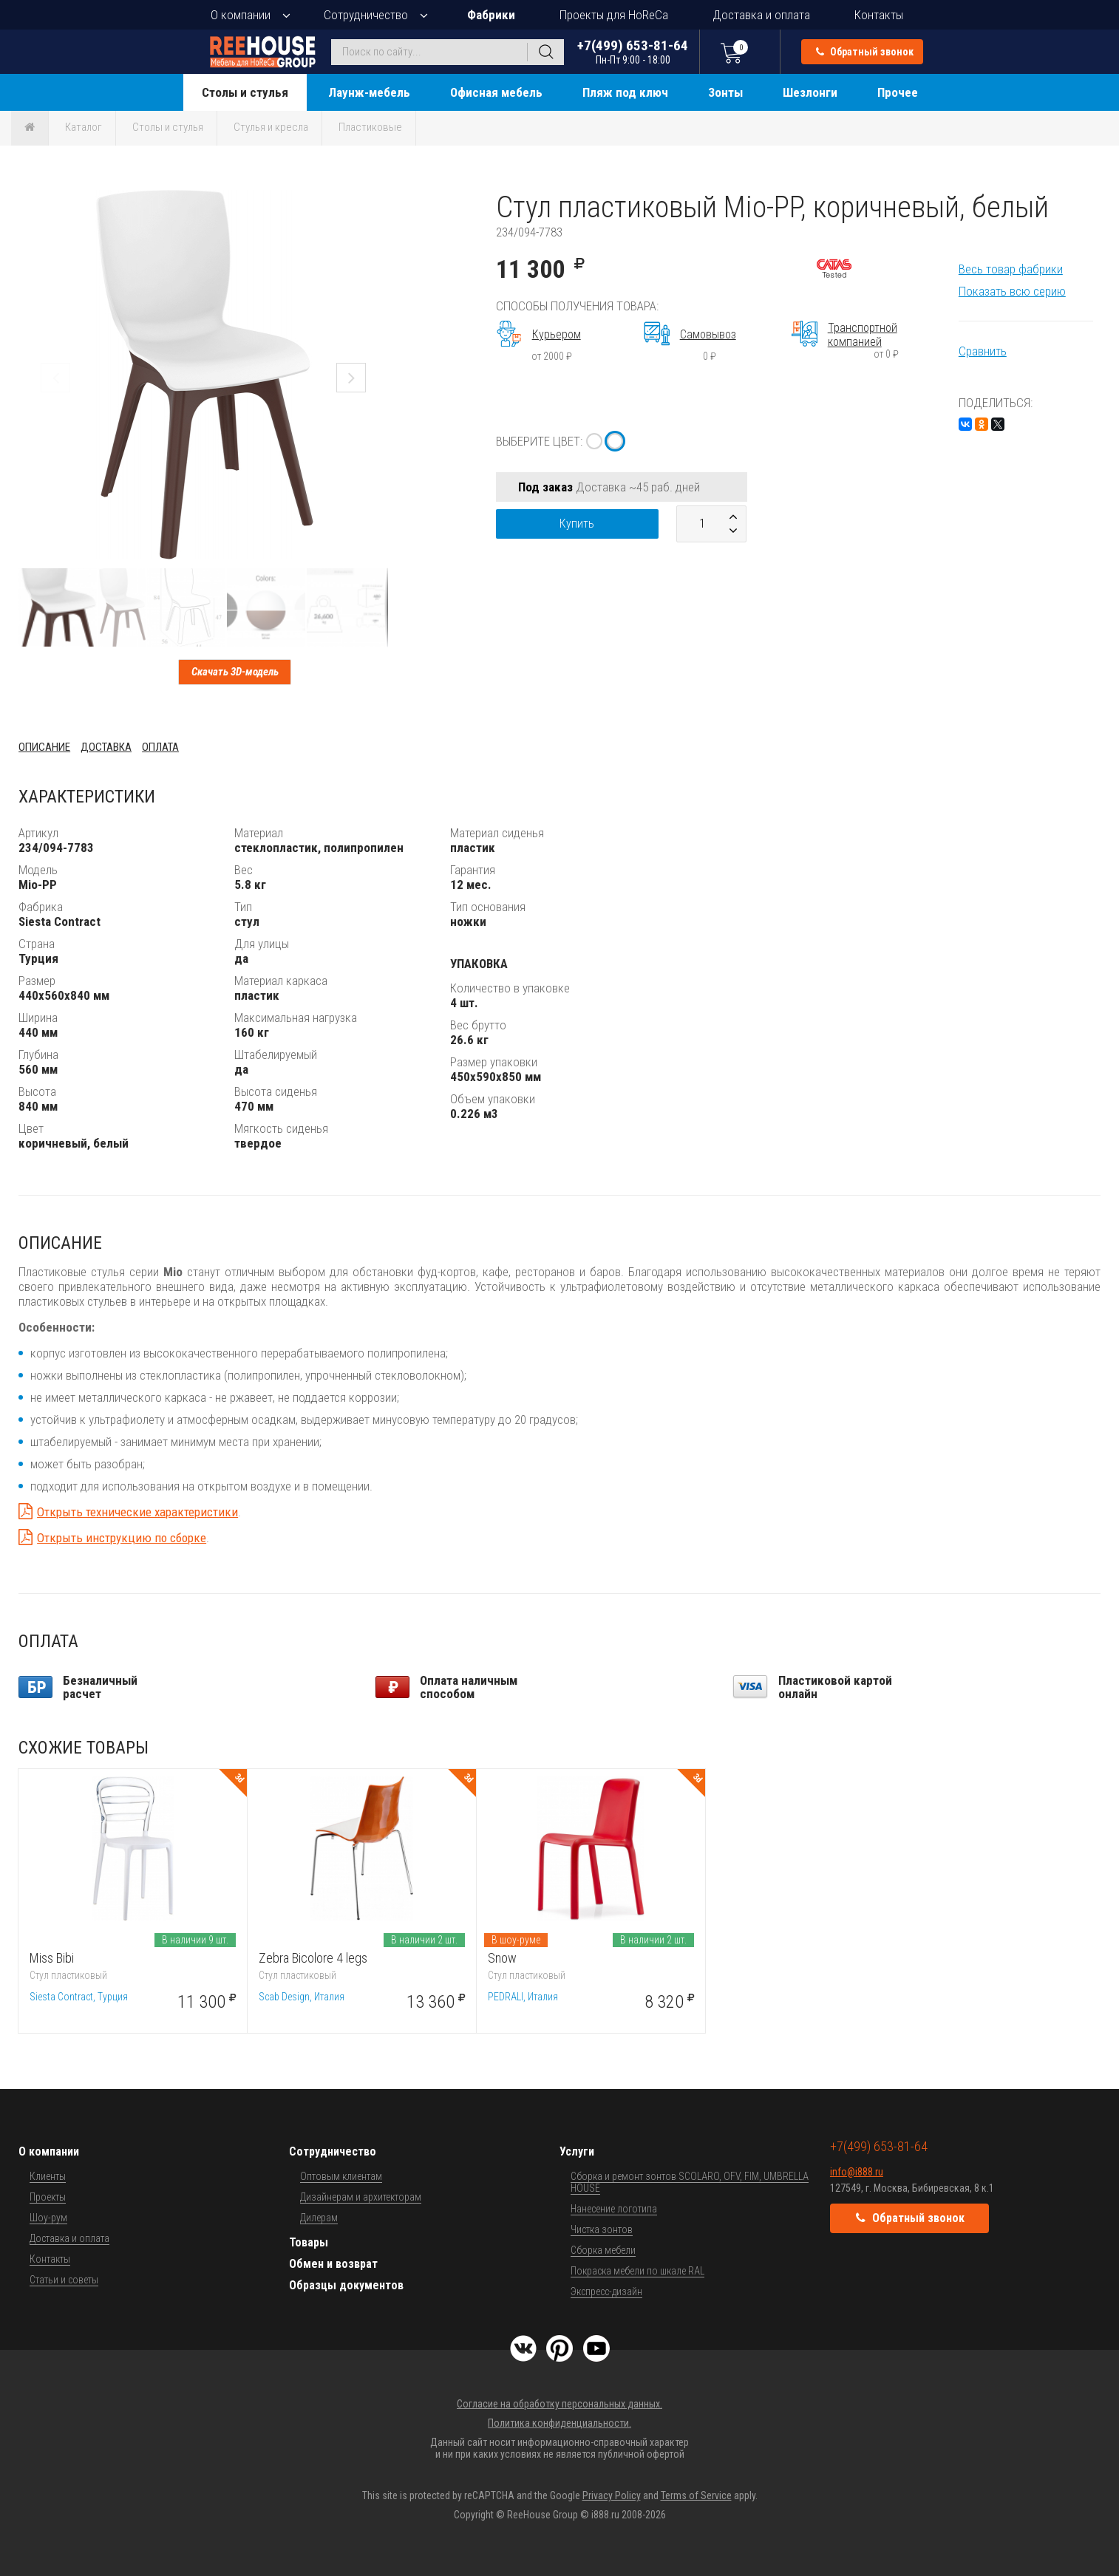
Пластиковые (370, 127)
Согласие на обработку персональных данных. (559, 2404)
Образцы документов (346, 2285)
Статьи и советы (64, 2280)
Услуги (577, 2151)
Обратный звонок (865, 52)
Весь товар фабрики (1011, 269)
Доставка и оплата (761, 14)
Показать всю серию (1012, 291)
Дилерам (319, 2218)
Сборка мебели (603, 2250)
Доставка (106, 747)
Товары (308, 2242)
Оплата (160, 747)
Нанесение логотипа (614, 2209)
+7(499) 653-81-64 (632, 51)
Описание (44, 747)
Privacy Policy (611, 2495)
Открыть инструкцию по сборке (121, 1537)
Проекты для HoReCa (614, 14)
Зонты (725, 92)
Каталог (83, 127)
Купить (577, 524)
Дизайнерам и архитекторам (360, 2197)
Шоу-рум (48, 2218)
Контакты (878, 14)
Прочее (897, 92)
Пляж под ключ (625, 92)
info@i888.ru (856, 2172)
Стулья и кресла (271, 127)
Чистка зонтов (602, 2229)
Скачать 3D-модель (235, 671)
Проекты (48, 2197)
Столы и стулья (245, 92)
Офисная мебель (496, 92)
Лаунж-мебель (369, 92)
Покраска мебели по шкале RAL (637, 2271)
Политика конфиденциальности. (559, 2423)
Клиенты (48, 2176)
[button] (375, 203)
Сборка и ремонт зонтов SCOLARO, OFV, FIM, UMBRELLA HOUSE (690, 2182)
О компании (241, 14)
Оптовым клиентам (341, 2176)
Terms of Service (696, 2495)
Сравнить (983, 351)
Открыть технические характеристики (137, 1512)
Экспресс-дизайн (606, 2291)
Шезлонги (810, 92)
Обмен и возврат (333, 2264)
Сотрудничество (366, 14)
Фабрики (491, 14)
